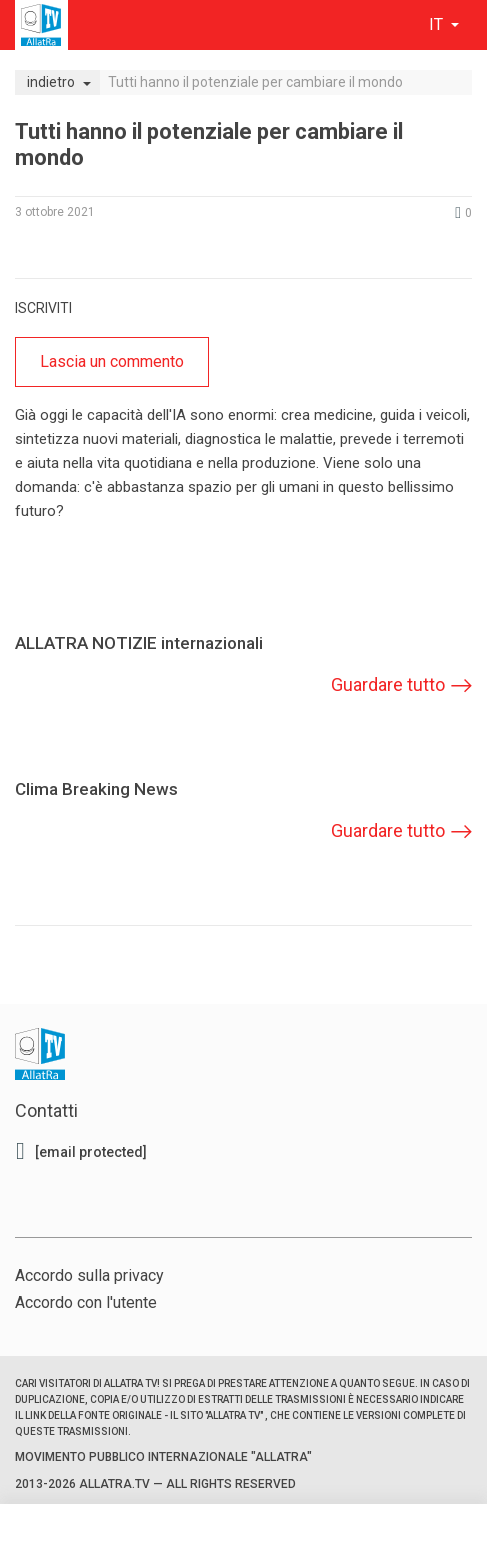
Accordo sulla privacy (89, 1275)
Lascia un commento (112, 361)
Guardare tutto (388, 684)
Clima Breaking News (96, 789)
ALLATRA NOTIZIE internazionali (139, 643)
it (438, 24)
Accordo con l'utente (86, 1302)
